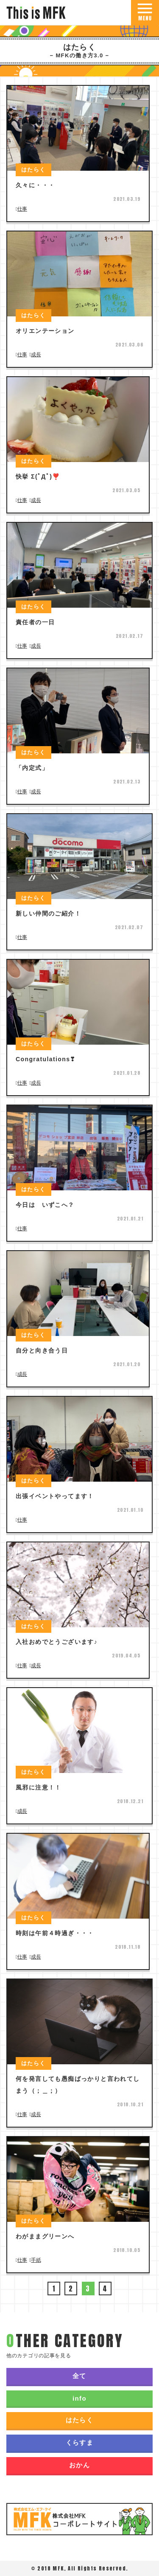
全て (79, 2375)
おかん (79, 2465)
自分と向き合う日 (42, 1350)
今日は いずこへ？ (45, 1204)
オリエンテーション (45, 330)
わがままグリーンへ (45, 2236)
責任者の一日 (35, 622)
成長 (36, 355)
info (79, 2398)
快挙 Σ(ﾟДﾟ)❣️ (38, 476)
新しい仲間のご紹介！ (48, 913)
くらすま (80, 2442)
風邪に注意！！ (38, 1787)
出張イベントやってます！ (55, 1496)
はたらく (80, 2420)
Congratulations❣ (46, 1059)
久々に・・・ (35, 185)
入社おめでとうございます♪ (57, 1641)
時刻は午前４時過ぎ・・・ (55, 1933)
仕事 (22, 209)
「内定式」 (32, 767)
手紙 (36, 2260)
